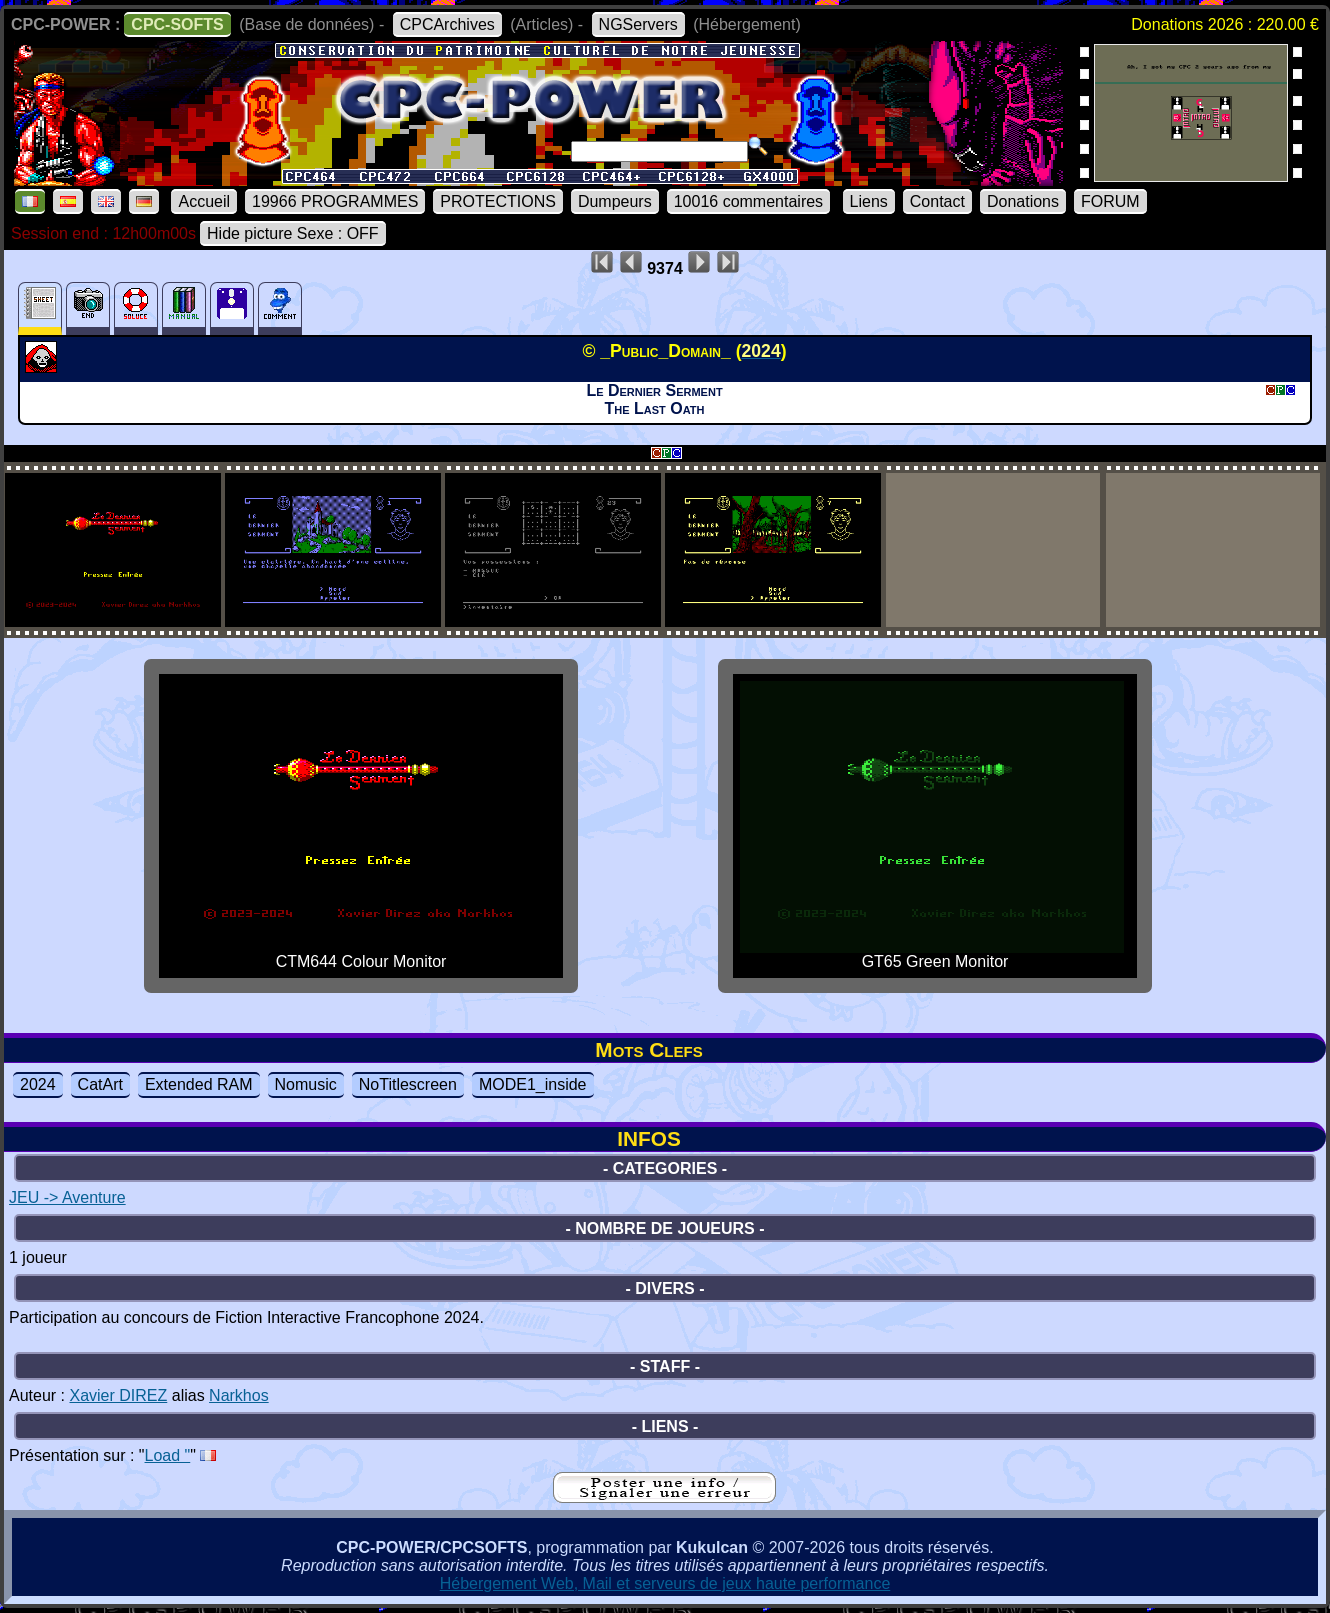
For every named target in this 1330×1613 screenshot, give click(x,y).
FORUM (1110, 201)
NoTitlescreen (408, 1084)
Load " (168, 1455)
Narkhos (239, 1395)
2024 (38, 1084)
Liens (869, 201)
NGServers (638, 24)
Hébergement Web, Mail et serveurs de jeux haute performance (665, 1583)
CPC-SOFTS (177, 24)
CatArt (100, 1084)
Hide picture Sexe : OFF (293, 233)
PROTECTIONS (498, 201)
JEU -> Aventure (67, 1197)
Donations (1023, 201)
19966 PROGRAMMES (335, 201)
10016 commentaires (748, 201)
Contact (937, 201)
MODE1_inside (533, 1084)
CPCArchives (447, 24)
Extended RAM (199, 1084)
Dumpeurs (615, 201)
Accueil (204, 201)
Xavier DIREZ (118, 1395)
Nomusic (306, 1084)
